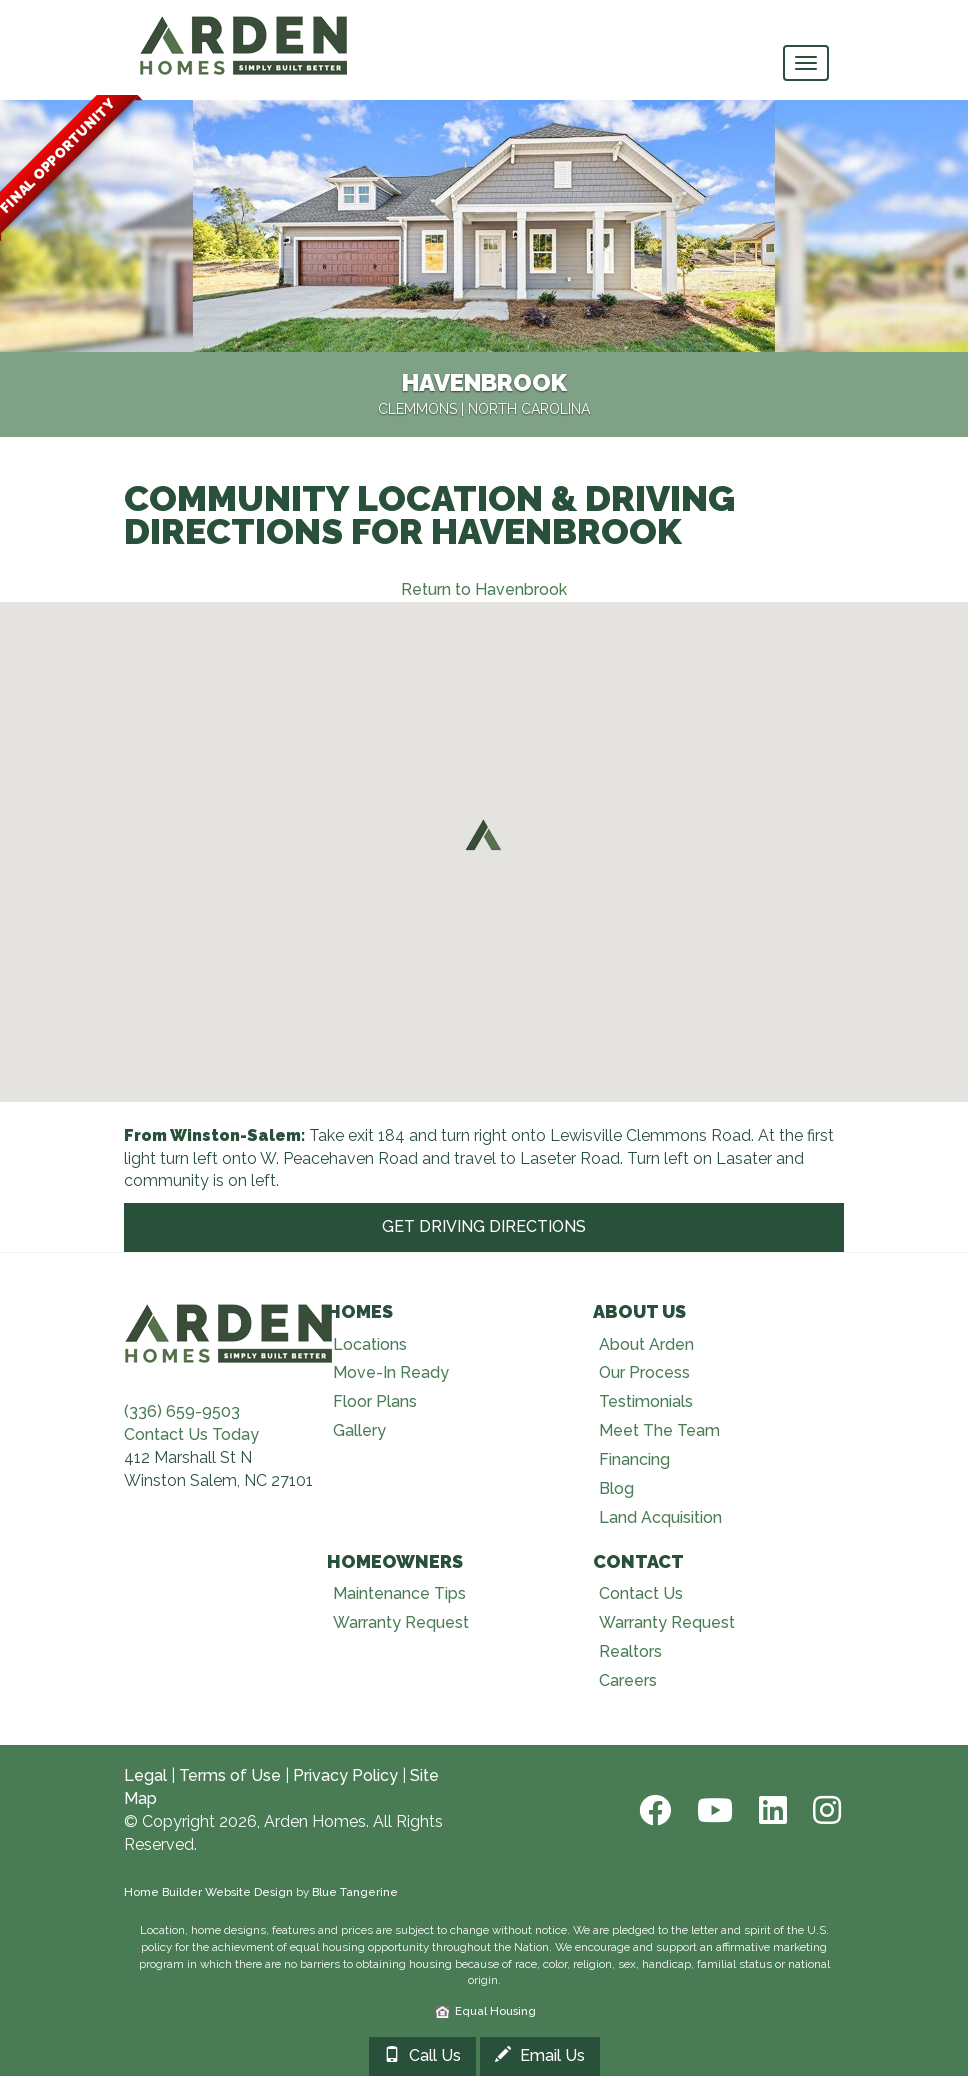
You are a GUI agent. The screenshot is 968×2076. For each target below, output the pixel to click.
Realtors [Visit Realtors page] (630, 1651)
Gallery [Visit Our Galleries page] (359, 1430)
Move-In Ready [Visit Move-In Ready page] (391, 1372)
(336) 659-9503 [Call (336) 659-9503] (182, 1411)
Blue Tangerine (355, 1892)
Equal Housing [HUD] (486, 2011)
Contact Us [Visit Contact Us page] (641, 1593)
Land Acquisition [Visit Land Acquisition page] (660, 1517)
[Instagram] (821, 1810)
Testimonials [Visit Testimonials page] (646, 1401)
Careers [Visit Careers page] (628, 1680)
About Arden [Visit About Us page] (646, 1344)
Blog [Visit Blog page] (616, 1488)
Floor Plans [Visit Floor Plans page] (375, 1401)
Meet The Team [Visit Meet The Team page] (659, 1430)
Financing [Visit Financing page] (634, 1459)
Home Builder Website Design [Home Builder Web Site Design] (208, 1892)
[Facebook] (653, 1810)
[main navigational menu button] (806, 63)
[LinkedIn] (771, 1810)
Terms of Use (230, 1775)
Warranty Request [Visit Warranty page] (401, 1622)
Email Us (540, 2055)
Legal (145, 1775)
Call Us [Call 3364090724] (422, 2055)
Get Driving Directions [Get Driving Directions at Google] (484, 1226)
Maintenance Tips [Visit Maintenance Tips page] (399, 1593)
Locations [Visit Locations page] (370, 1344)
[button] (483, 834)
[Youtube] (713, 1810)
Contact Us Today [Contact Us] (191, 1434)
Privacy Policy (345, 1775)
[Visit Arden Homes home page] (229, 1330)
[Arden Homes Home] (244, 25)
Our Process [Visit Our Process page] (644, 1372)
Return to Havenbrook (484, 589)
